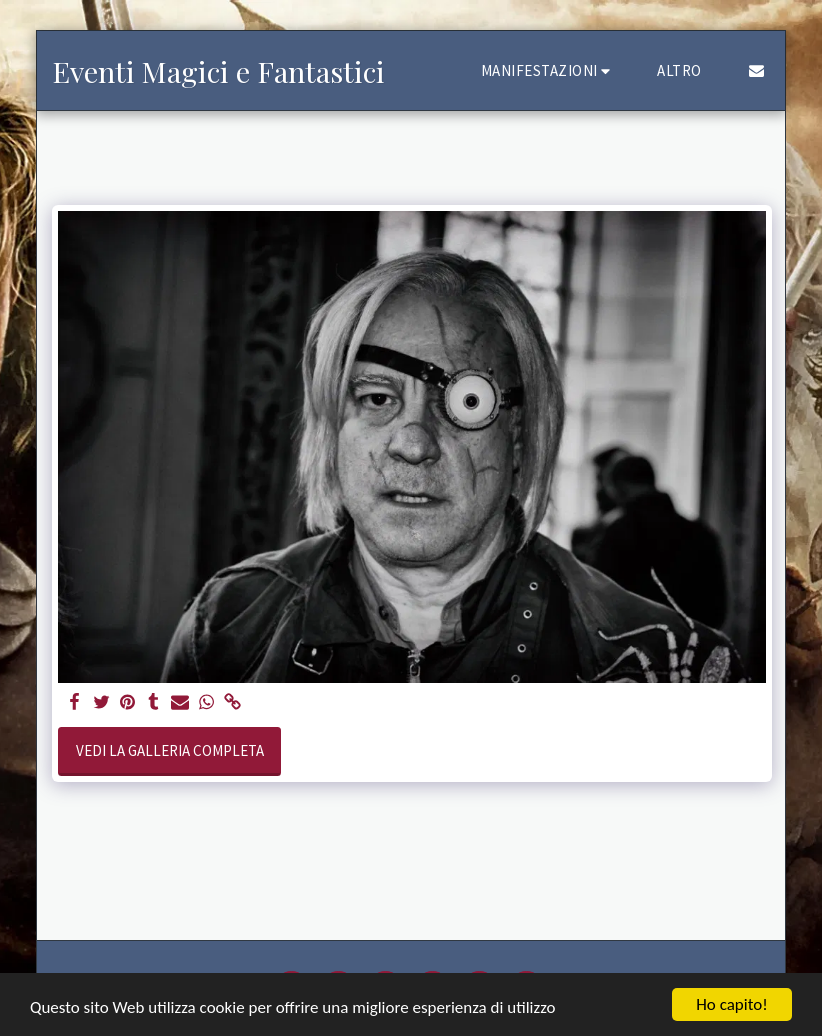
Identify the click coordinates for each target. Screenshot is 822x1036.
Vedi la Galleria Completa (170, 750)
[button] (549, 70)
